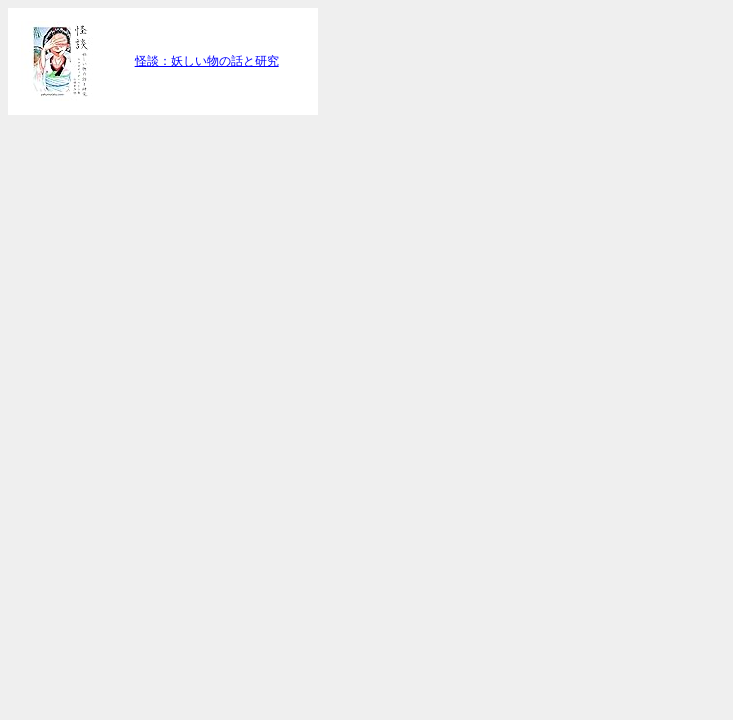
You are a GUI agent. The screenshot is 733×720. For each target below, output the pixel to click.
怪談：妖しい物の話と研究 (207, 61)
